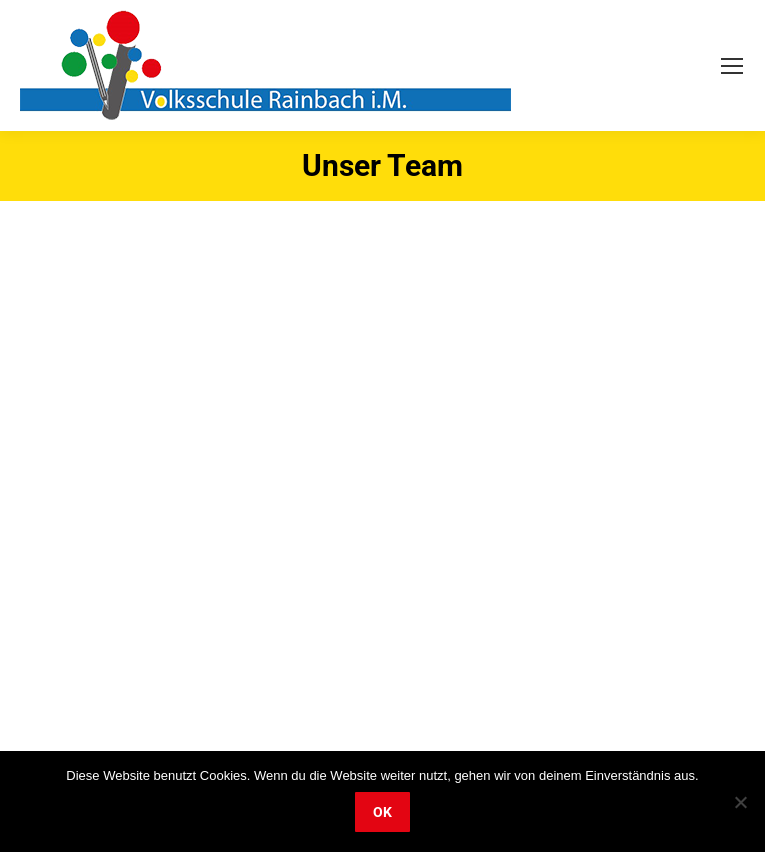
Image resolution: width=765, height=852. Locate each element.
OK (382, 812)
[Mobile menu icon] (732, 66)
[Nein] (740, 802)
